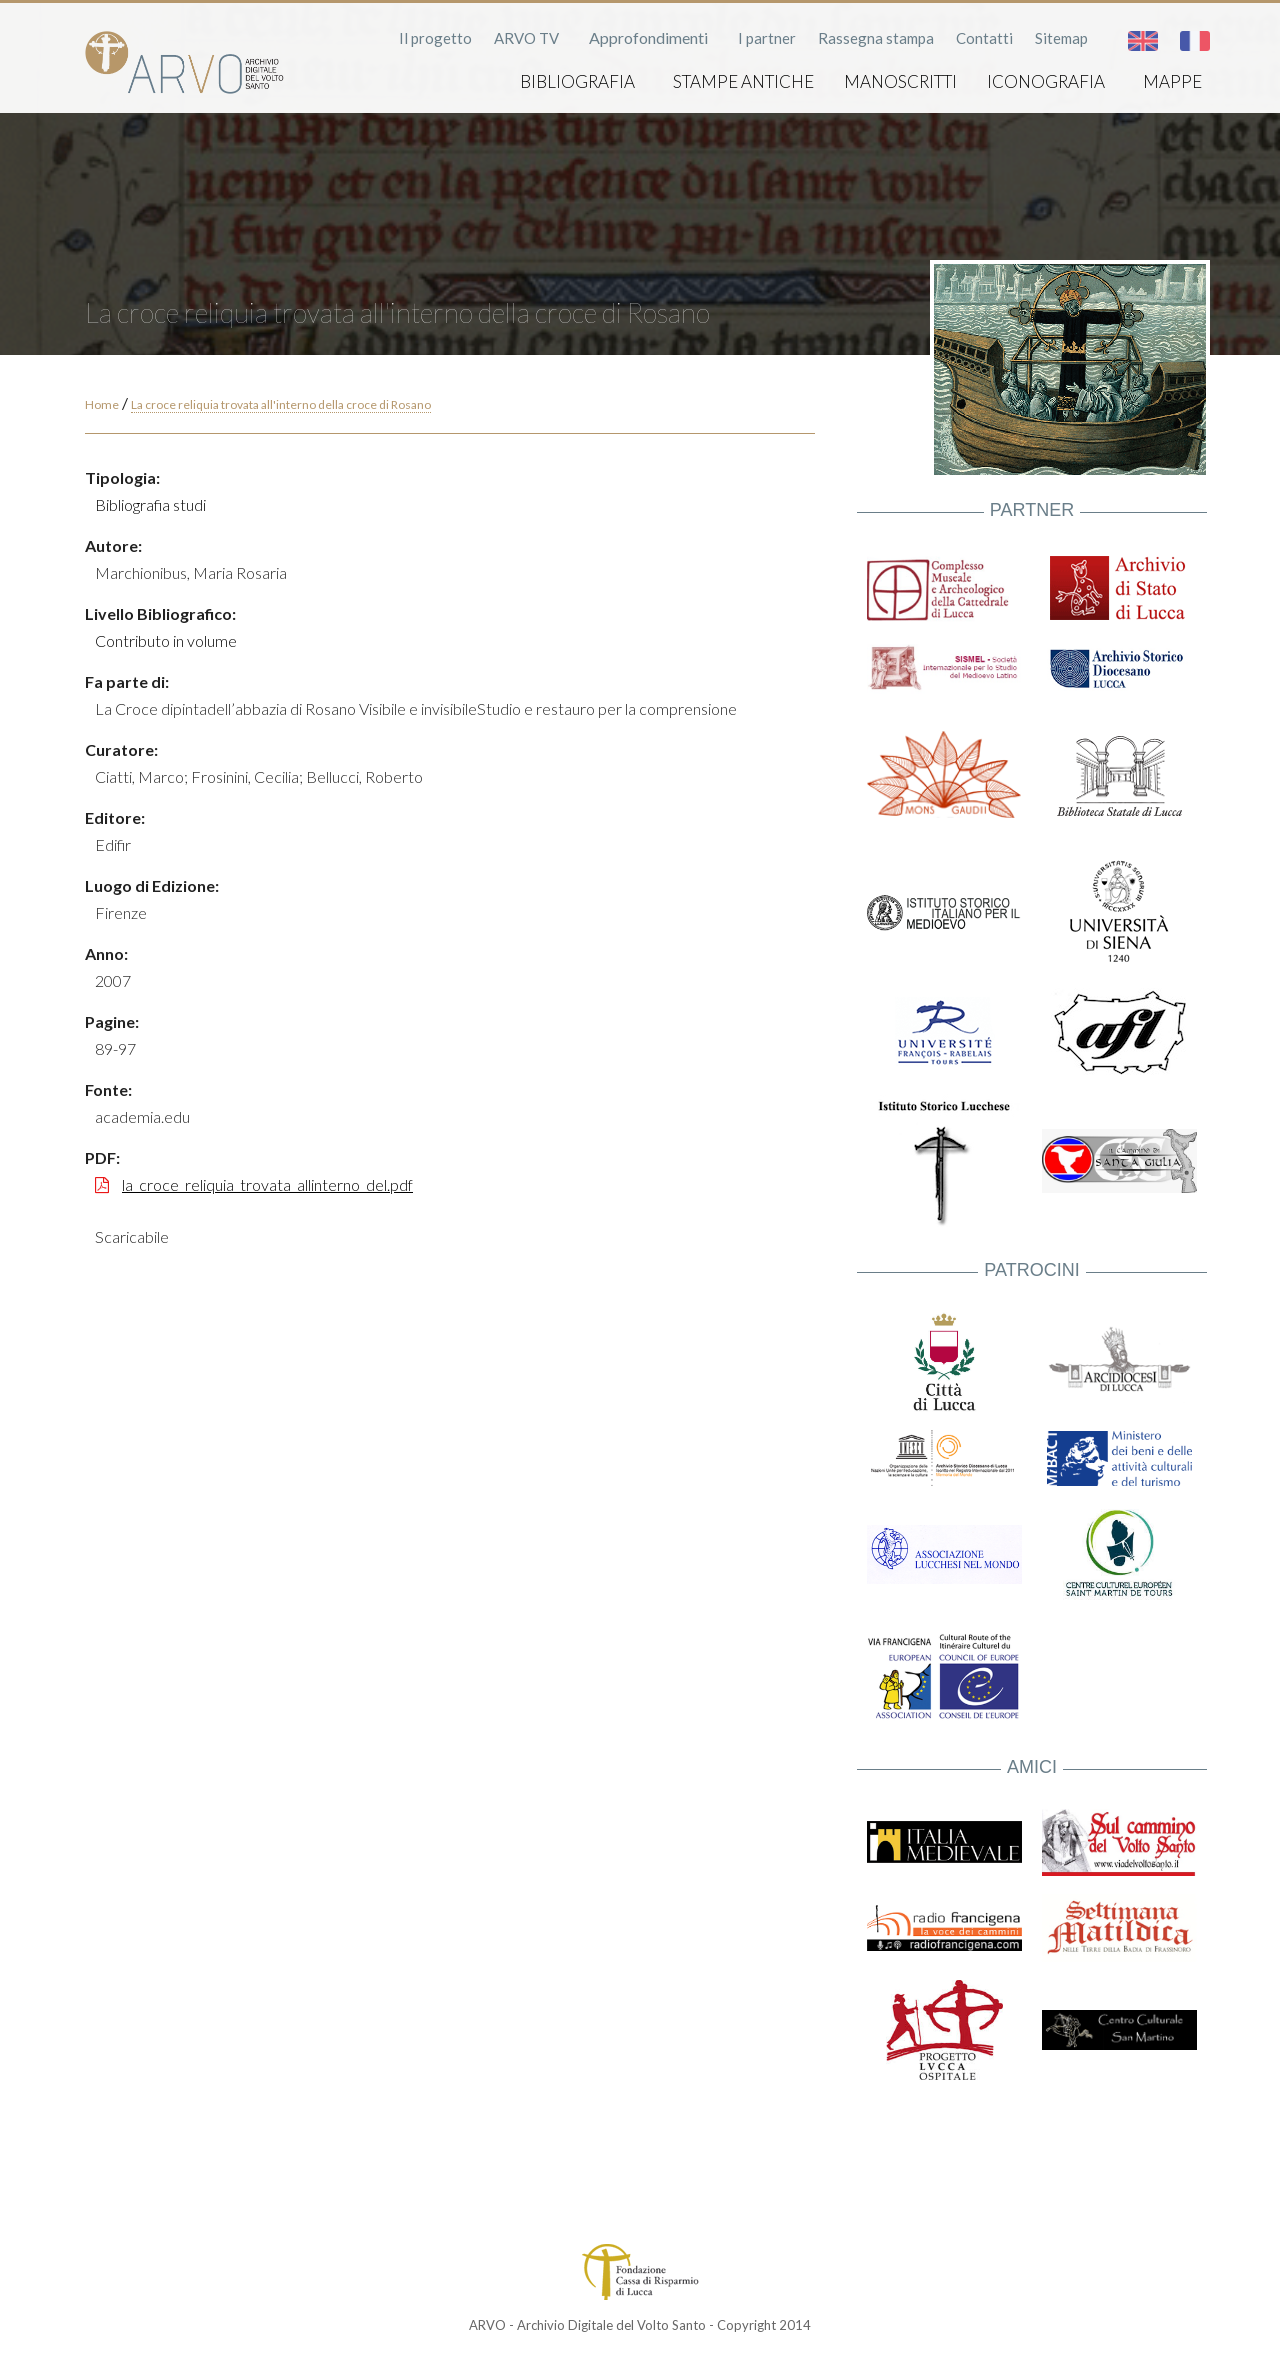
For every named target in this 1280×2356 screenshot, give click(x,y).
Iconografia (1046, 81)
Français (1195, 41)
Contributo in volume (166, 640)
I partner (767, 38)
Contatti (984, 38)
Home (102, 404)
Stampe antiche (743, 81)
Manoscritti (900, 81)
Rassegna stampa (876, 38)
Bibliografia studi (150, 504)
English (1143, 41)
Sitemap (1061, 38)
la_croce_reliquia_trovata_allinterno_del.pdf (267, 1184)
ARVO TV (526, 38)
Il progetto (435, 38)
